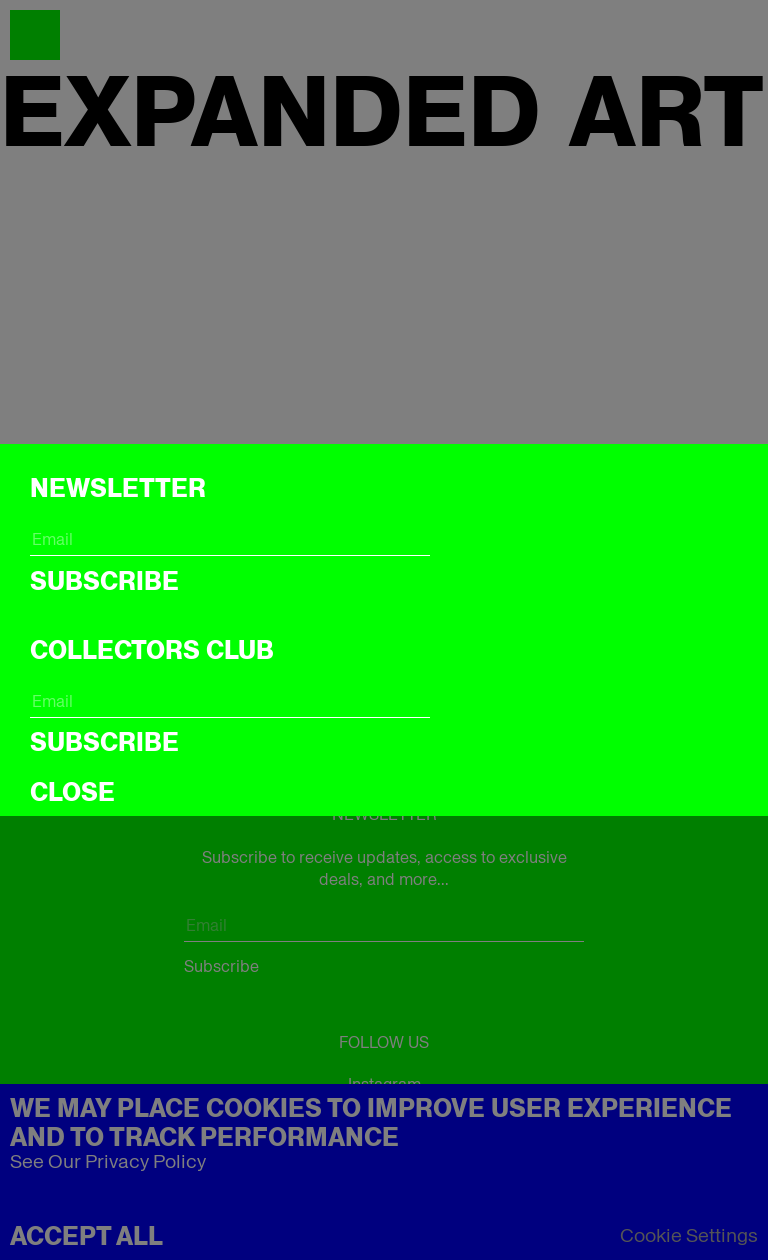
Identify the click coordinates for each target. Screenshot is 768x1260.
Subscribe (104, 581)
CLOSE (72, 792)
